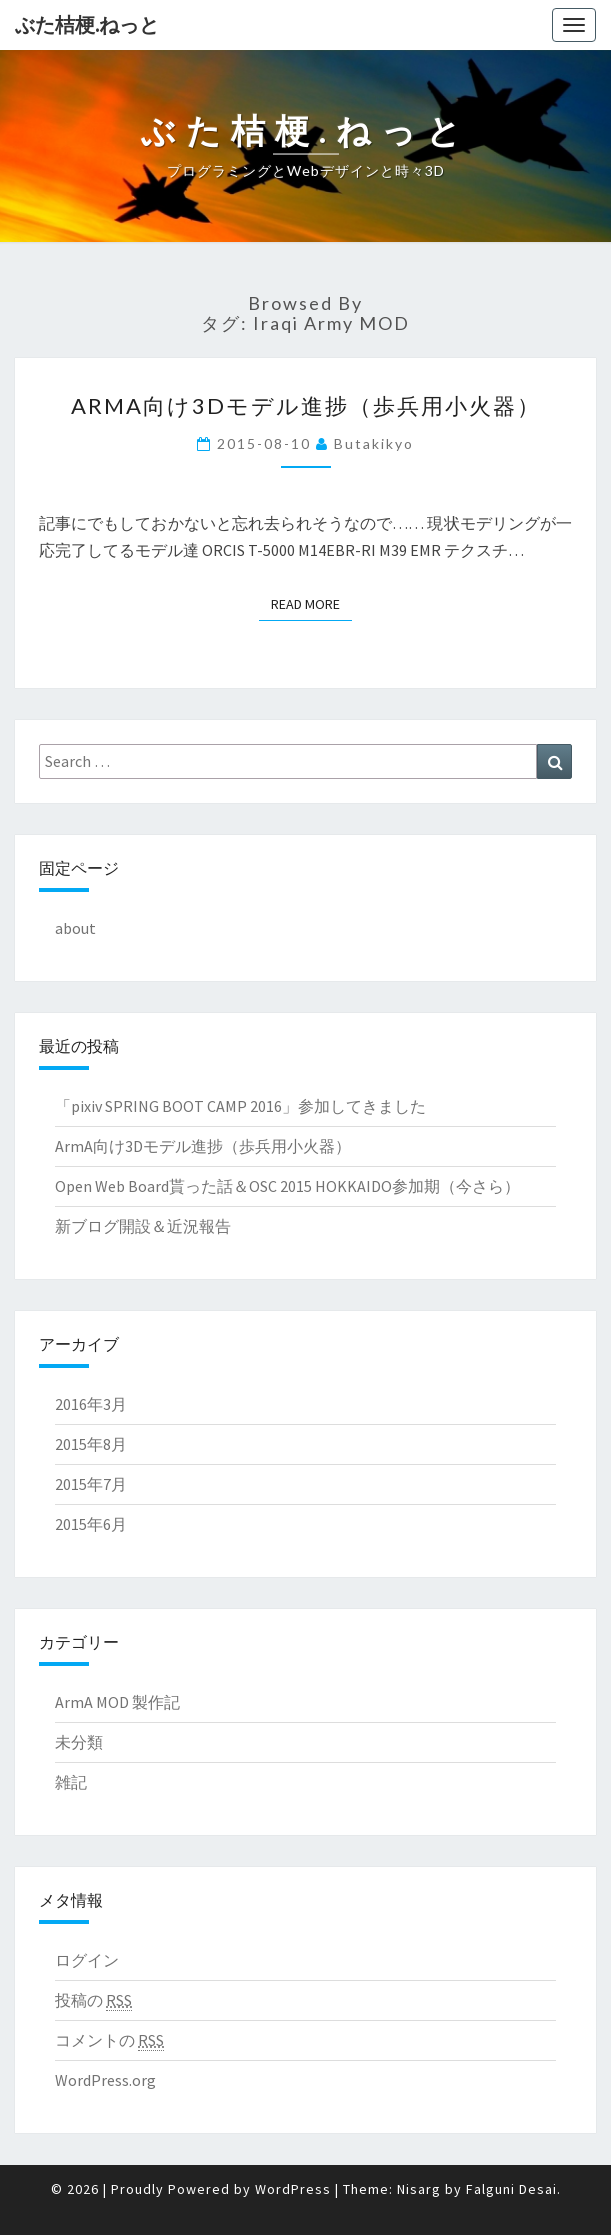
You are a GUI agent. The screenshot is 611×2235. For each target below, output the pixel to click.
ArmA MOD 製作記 (117, 1702)
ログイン (87, 1960)
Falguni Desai (511, 2189)
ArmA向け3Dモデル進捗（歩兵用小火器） (306, 405)
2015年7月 (91, 1484)
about (75, 928)
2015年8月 (91, 1444)
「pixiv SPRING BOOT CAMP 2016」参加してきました (240, 1106)
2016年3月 (91, 1404)
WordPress (293, 2189)
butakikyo (374, 443)
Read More (311, 603)
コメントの (109, 2040)
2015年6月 (91, 1524)
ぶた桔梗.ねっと (87, 24)
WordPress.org (105, 2080)
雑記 (71, 1782)
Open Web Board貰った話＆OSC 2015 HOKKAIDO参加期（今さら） (287, 1186)
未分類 (79, 1742)
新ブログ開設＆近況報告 (143, 1226)
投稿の (93, 2000)
